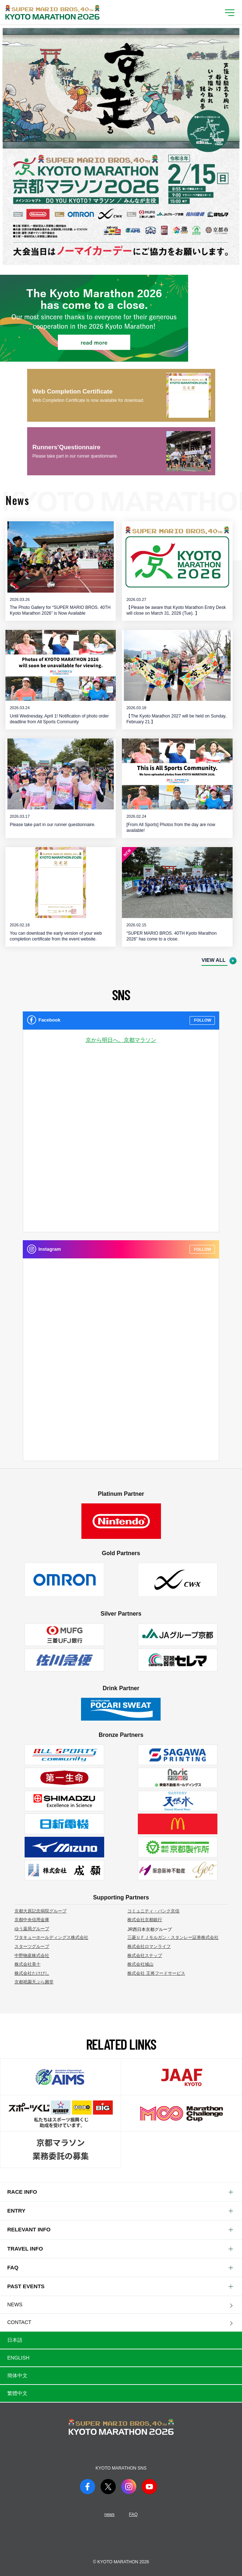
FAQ (133, 2514)
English (18, 2358)
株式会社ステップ (144, 1955)
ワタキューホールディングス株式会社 (51, 1937)
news (109, 2514)
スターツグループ (31, 1946)
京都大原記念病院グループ (40, 1911)
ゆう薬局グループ (31, 1928)
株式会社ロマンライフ (149, 1946)
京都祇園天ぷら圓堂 (34, 1981)
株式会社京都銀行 (144, 1919)
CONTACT (19, 2322)
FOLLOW (202, 1020)
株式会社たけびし (31, 1973)
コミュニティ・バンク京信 (153, 1911)
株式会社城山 (140, 1964)
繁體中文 (17, 2393)
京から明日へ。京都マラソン (121, 1040)
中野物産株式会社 (31, 1955)
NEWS (14, 2304)
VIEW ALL (213, 960)
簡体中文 (17, 2375)
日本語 (14, 2340)
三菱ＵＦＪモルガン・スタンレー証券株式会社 (172, 1937)
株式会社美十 (27, 1964)
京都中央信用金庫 (31, 1919)
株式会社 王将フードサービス (156, 1973)
